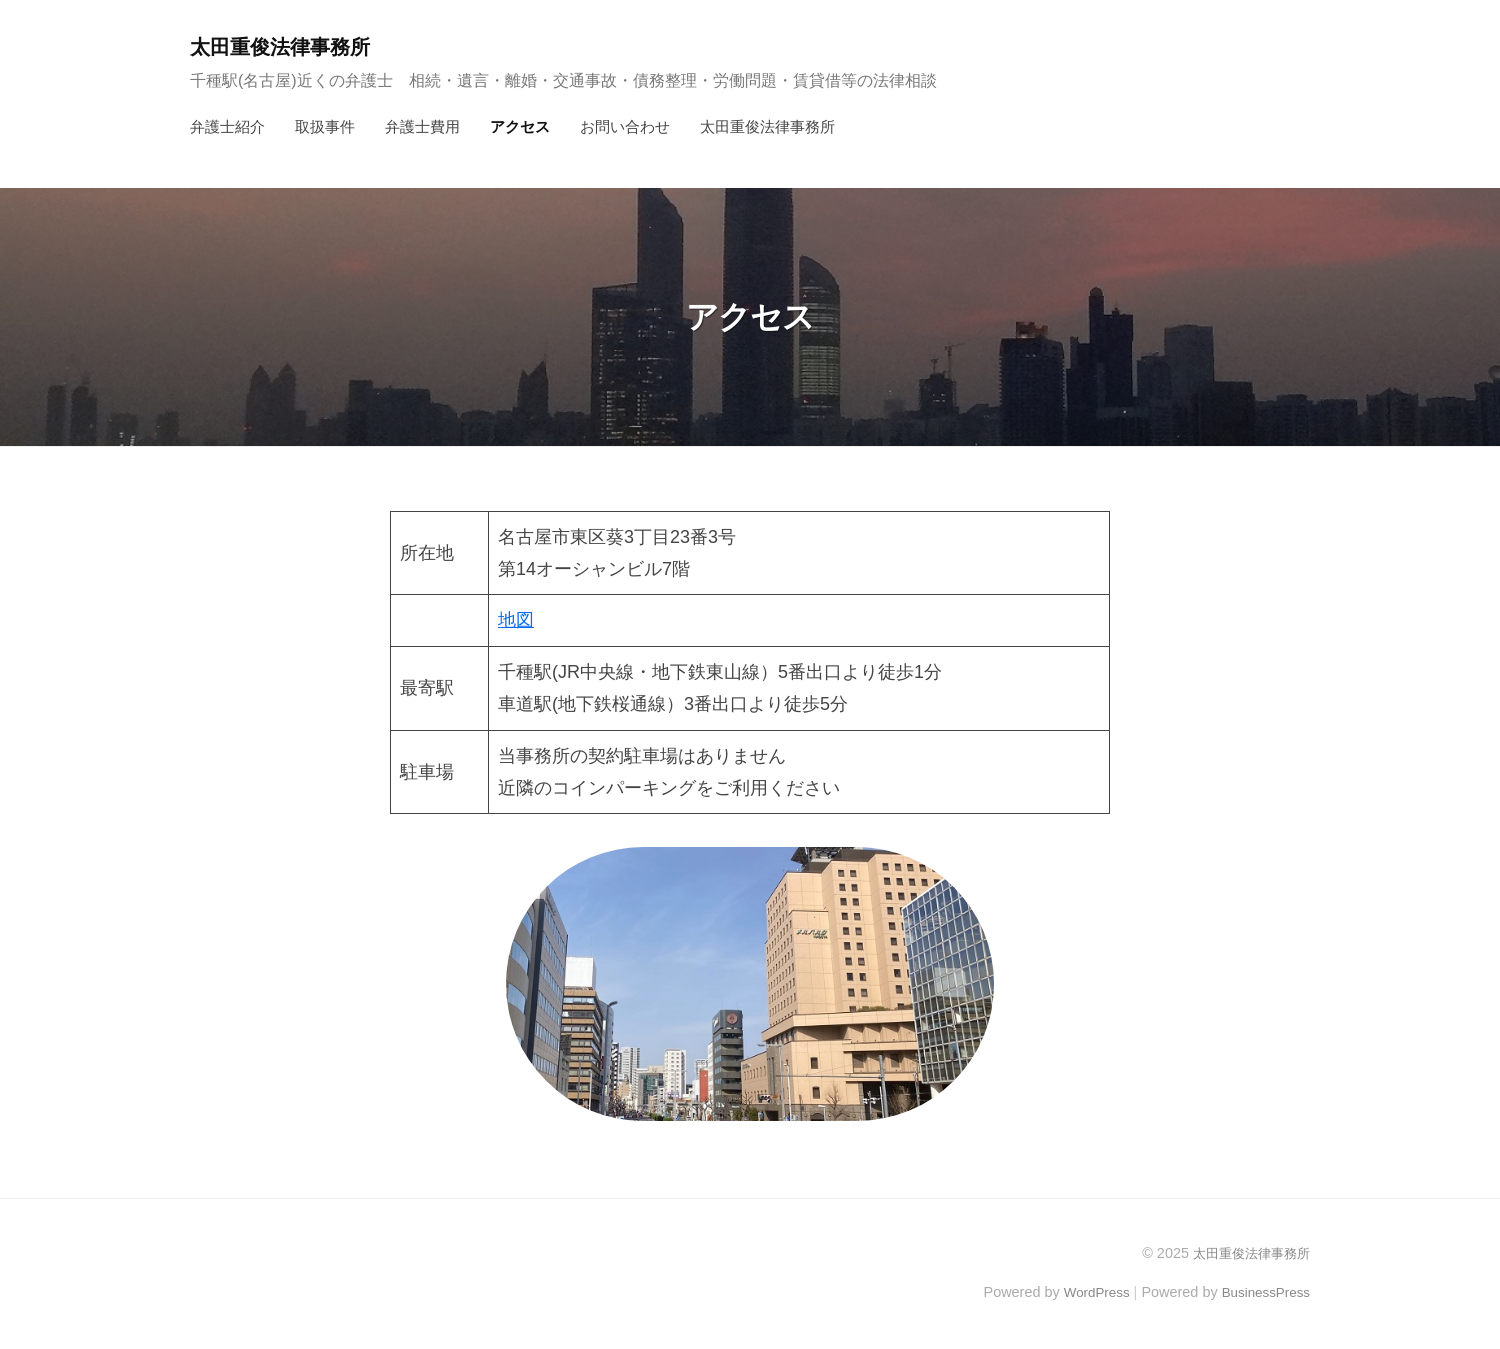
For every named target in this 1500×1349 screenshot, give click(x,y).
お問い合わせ (625, 126)
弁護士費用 (422, 126)
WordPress (1086, 1292)
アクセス (520, 126)
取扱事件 (325, 126)
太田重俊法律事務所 (289, 46)
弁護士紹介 (227, 126)
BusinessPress (1263, 1292)
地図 (516, 620)
